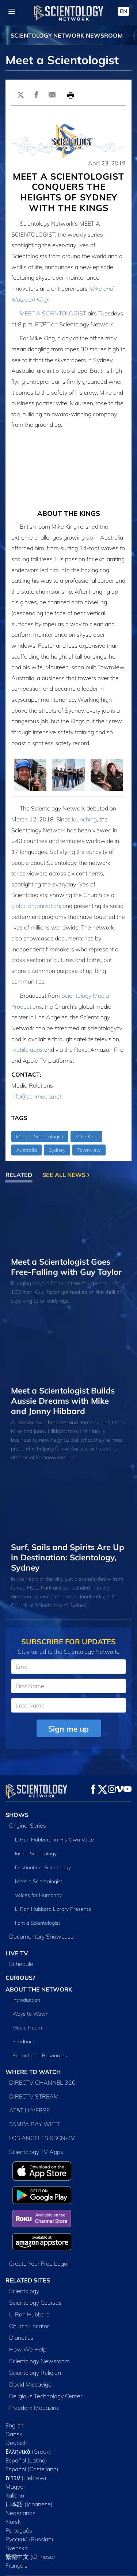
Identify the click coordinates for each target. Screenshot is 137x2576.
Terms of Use (18, 2565)
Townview (89, 1150)
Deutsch (16, 2391)
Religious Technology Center (45, 2345)
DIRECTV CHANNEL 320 (42, 2082)
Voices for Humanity (38, 1895)
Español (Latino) (26, 2409)
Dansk (13, 2383)
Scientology (24, 2239)
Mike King (86, 1136)
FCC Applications (22, 2540)
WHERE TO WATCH (33, 2071)
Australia (26, 1150)
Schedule (21, 1963)
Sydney (57, 1150)
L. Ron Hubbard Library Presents (53, 1909)
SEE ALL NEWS (66, 1174)
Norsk (13, 2470)
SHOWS (16, 1814)
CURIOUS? (20, 1977)
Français (16, 2514)
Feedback (23, 2041)
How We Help (27, 2298)
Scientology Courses (35, 2251)
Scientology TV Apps (36, 2151)
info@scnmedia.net (36, 1096)
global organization (35, 905)
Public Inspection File (26, 2532)
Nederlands (20, 2461)
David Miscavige (30, 2333)
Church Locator (29, 2274)
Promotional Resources (39, 2055)
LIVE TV (16, 1953)
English (14, 2374)
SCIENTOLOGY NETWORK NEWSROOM (67, 35)
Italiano (14, 2444)
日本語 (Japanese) (29, 2453)
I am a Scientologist (37, 1923)
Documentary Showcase (41, 1936)
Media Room (27, 2027)
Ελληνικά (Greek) (28, 2400)
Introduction (26, 2000)
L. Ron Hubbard (29, 2263)
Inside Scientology (36, 1853)
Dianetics (21, 2286)
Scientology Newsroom (39, 2310)
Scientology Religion (35, 2321)
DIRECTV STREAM (34, 2096)
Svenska (16, 2496)
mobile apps (27, 1049)
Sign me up (68, 1728)
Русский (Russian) (29, 2488)
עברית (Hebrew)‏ (25, 2426)
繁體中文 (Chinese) (30, 2505)
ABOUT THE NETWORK (38, 1989)
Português (18, 2479)
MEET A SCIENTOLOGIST (53, 313)
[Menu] (11, 11)
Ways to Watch (30, 2013)
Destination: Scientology (43, 1867)
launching (84, 819)
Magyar (15, 2435)
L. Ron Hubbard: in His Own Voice (54, 1839)
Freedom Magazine (34, 2356)
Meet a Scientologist (40, 1136)
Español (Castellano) (31, 2418)
